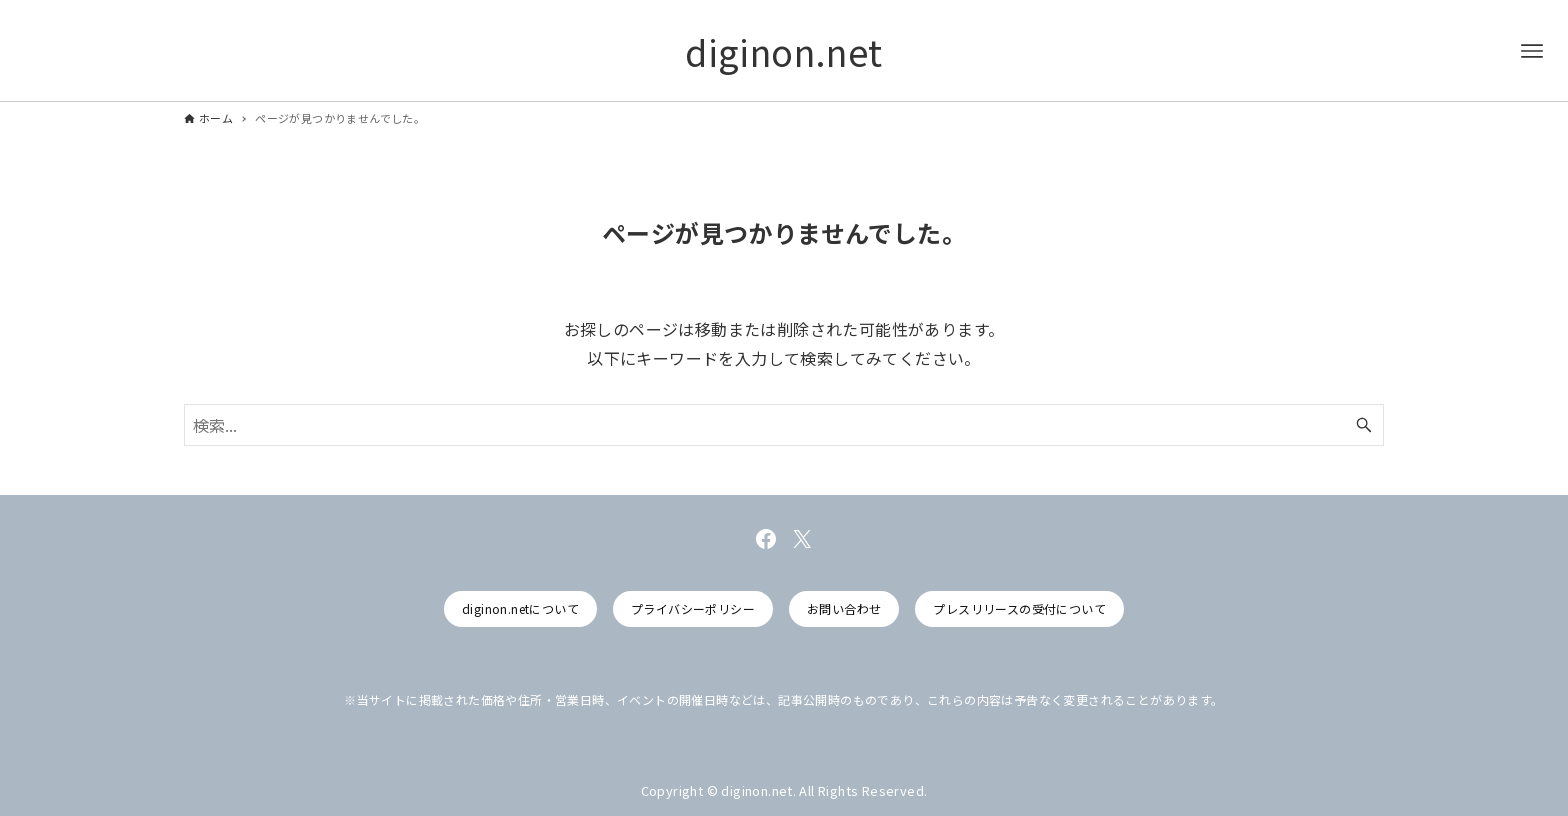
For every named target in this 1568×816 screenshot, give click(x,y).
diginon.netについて (520, 608)
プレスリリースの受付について (1019, 608)
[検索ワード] (784, 425)
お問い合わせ (844, 608)
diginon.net (783, 51)
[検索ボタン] (1364, 425)
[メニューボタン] (1532, 51)
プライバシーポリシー (693, 608)
